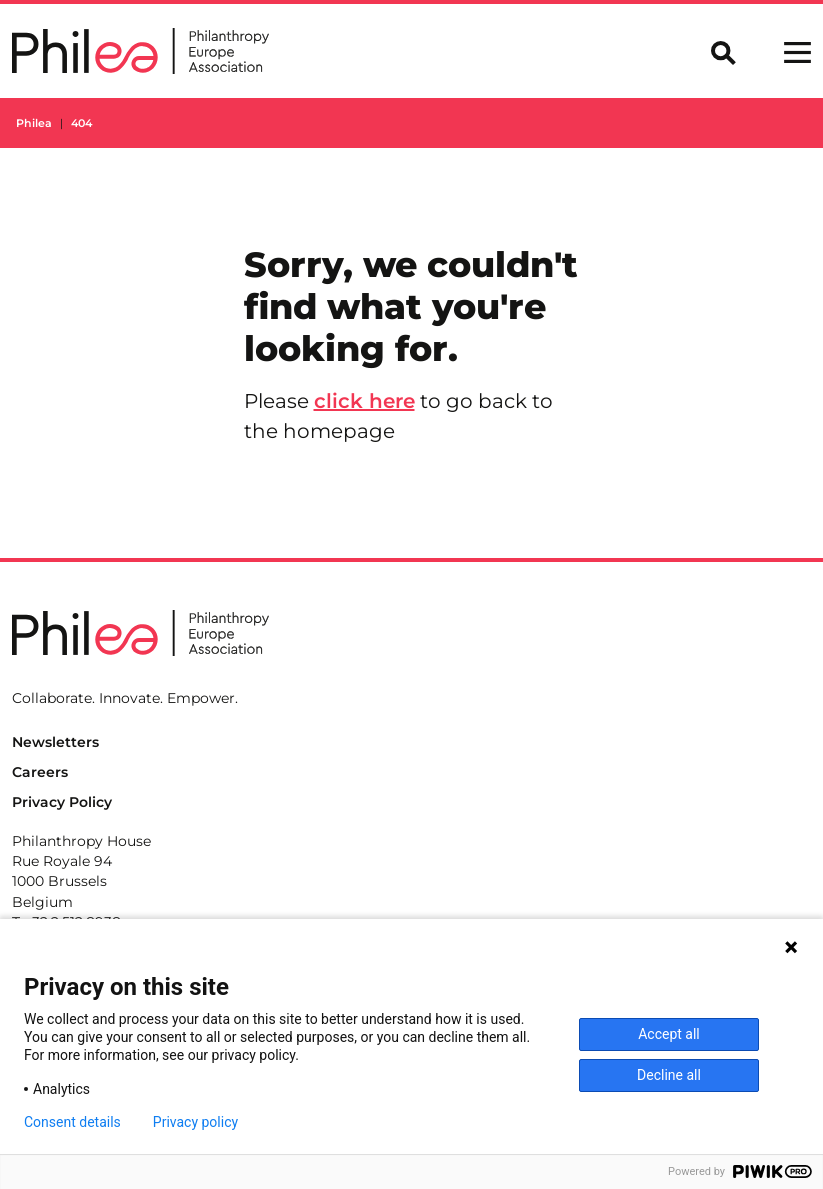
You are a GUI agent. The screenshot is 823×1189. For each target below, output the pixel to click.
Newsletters (55, 742)
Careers (40, 772)
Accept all (669, 1034)
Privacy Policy (62, 802)
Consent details (72, 1122)
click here (364, 401)
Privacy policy (195, 1122)
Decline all (669, 1075)
